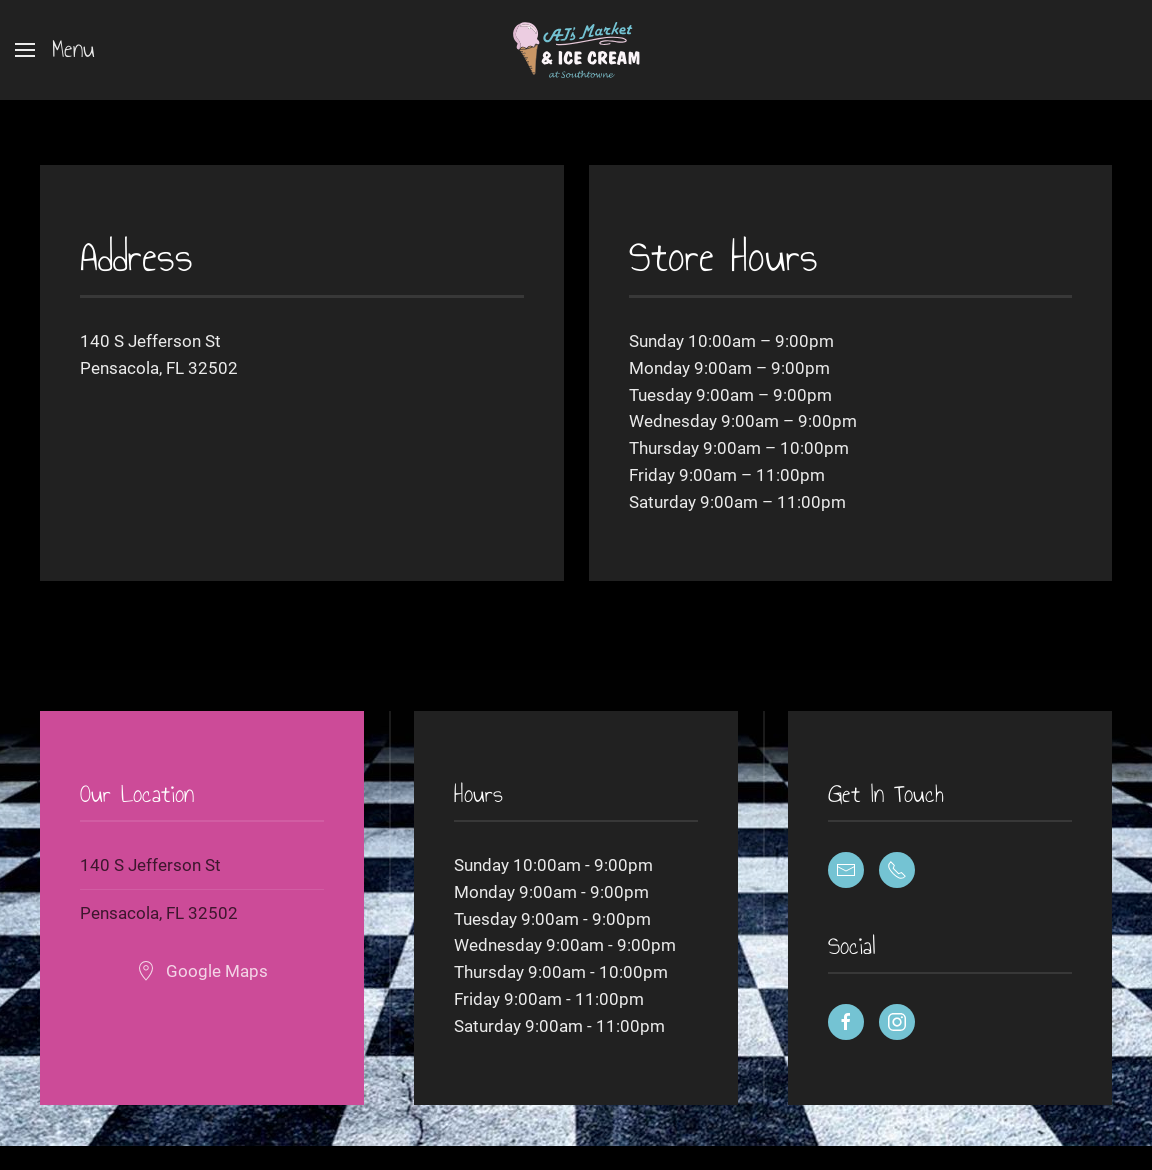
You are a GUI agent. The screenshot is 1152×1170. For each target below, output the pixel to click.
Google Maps (202, 971)
